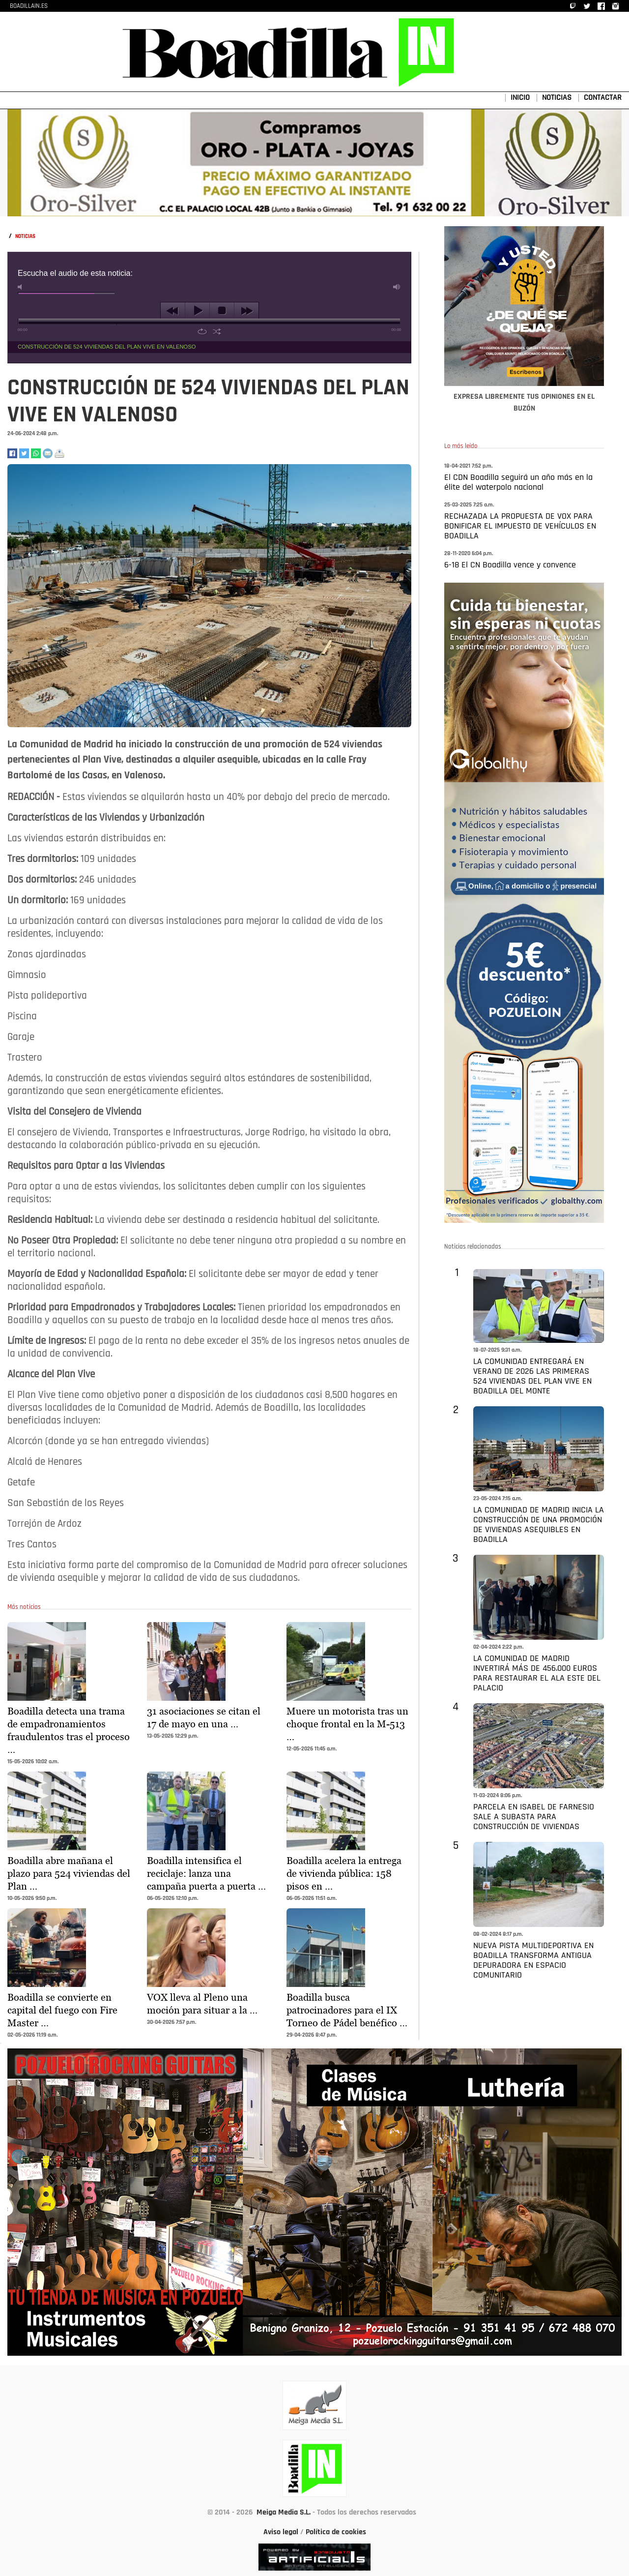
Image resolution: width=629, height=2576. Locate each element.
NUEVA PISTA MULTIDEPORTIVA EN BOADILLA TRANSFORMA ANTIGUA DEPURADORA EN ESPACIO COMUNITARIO (533, 1960)
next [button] (246, 310)
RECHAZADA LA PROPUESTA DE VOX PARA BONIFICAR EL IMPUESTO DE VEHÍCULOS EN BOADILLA (520, 526)
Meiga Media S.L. (284, 2513)
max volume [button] (397, 287)
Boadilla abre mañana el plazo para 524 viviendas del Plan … (68, 1873)
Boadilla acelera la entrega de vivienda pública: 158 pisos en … (343, 1873)
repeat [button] (202, 331)
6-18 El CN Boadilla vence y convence (510, 565)
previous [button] (173, 310)
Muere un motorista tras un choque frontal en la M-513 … (347, 1724)
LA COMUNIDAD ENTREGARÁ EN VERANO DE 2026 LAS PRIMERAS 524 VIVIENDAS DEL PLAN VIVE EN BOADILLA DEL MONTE (532, 1376)
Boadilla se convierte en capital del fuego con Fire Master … (62, 2010)
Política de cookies (336, 2532)
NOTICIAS (557, 98)
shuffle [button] (217, 331)
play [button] (197, 310)
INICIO (520, 98)
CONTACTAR (603, 98)
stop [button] (222, 310)
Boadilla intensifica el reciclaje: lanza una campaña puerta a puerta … (206, 1873)
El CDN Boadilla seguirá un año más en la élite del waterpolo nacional (518, 482)
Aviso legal (280, 2532)
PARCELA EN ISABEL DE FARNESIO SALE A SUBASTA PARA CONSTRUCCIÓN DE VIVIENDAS (533, 1817)
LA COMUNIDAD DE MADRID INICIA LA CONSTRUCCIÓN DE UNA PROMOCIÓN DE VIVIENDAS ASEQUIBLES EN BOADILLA (538, 1525)
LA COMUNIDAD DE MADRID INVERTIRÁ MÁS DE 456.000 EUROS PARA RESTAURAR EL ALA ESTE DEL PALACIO (536, 1673)
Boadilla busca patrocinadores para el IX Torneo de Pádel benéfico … (346, 2010)
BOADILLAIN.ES (29, 6)
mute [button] (22, 287)
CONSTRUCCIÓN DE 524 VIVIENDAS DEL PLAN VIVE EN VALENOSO (107, 347)
